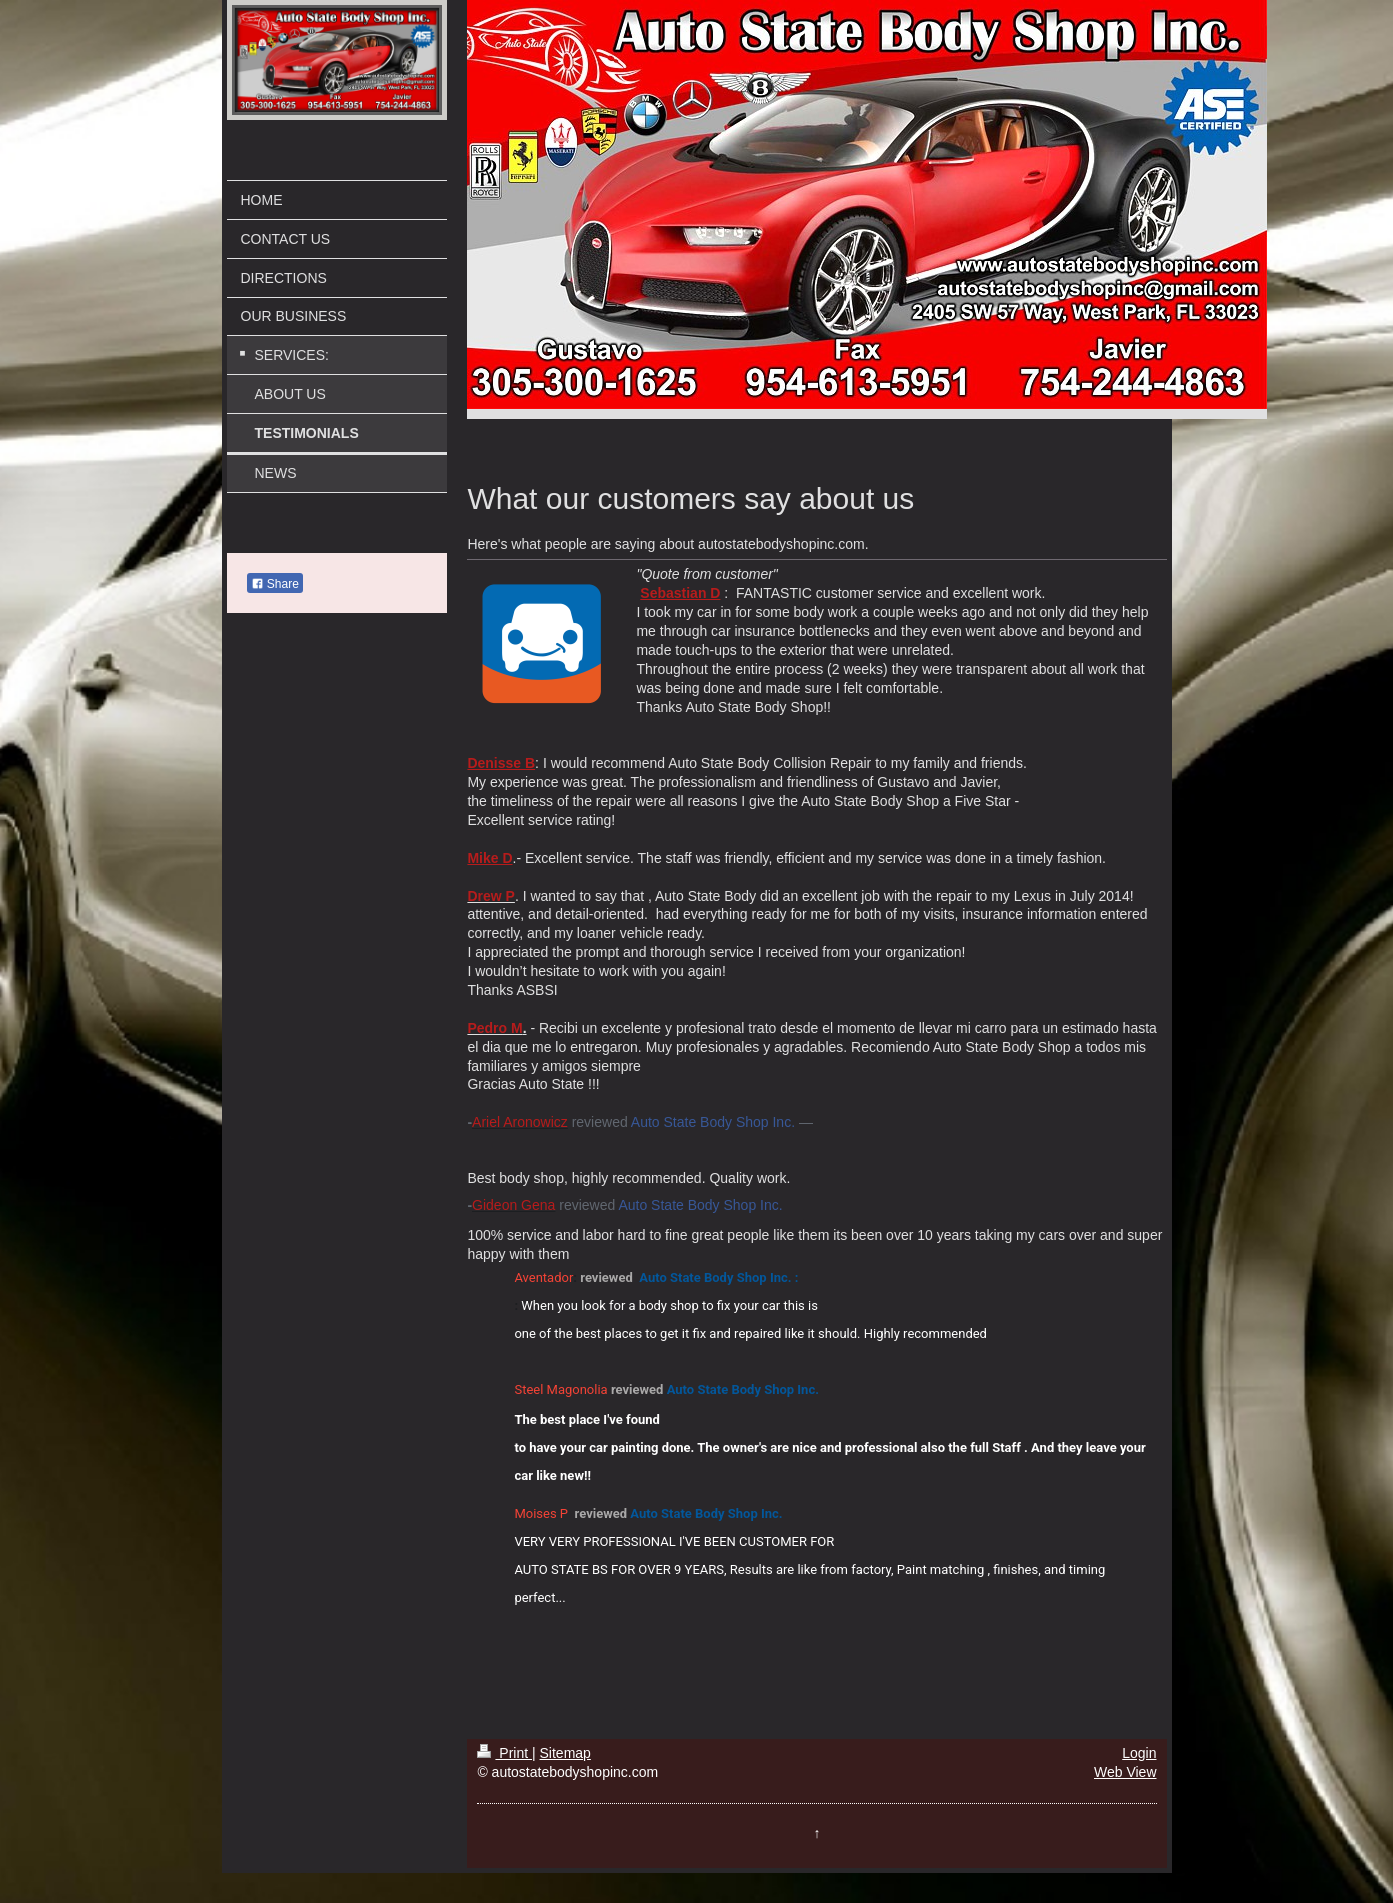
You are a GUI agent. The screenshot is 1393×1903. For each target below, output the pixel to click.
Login (1139, 1753)
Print (504, 1753)
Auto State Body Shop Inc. (713, 1122)
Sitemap (565, 1753)
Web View (1125, 1772)
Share (275, 584)
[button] (1134, 1280)
